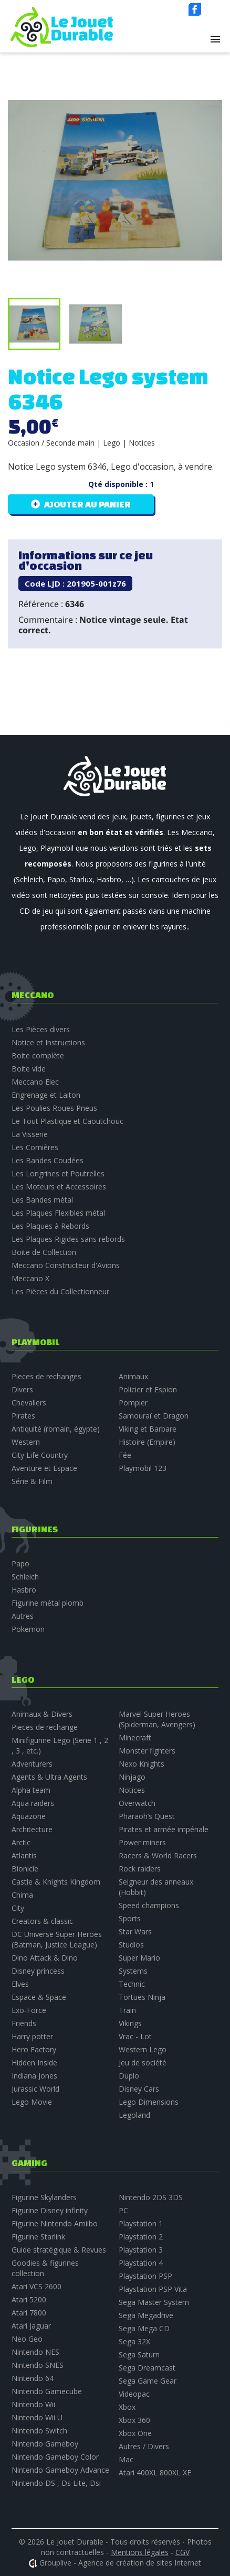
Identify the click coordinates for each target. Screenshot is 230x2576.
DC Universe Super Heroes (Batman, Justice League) (57, 1939)
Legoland (134, 2115)
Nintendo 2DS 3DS (151, 2197)
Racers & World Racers (158, 1855)
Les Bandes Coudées (47, 1160)
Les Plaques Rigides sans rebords (68, 1239)
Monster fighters (147, 1751)
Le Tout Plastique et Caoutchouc (67, 1121)
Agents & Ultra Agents (49, 1777)
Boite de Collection (44, 1252)
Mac (126, 2459)
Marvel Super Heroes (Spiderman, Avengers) (157, 1719)
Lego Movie (32, 2102)
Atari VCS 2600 (36, 2286)
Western (26, 1442)
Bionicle (25, 1869)
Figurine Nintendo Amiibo (55, 2223)
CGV (182, 2552)
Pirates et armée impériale (163, 1829)
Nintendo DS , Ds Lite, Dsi (56, 2483)
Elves (20, 1984)
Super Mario (139, 1958)
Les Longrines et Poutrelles (58, 1173)
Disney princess (38, 1971)
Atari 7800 (29, 2313)
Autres (23, 1616)
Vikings (130, 2023)
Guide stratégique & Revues (59, 2250)
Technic (132, 1984)
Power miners (142, 1842)
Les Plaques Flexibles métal (58, 1213)
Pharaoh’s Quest (147, 1816)
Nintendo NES (35, 2352)
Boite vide (29, 1069)
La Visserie (30, 1134)
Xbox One (135, 2433)
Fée (125, 1455)
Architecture (32, 1829)
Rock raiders (140, 1869)
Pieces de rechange (45, 1727)
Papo (20, 1563)
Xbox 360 (134, 2420)
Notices (132, 1790)
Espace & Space (39, 1997)
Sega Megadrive (146, 2315)
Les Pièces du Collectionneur (60, 1291)
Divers (22, 1389)
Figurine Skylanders (44, 2197)
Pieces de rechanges (46, 1376)
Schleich (25, 1577)
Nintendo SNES (38, 2365)
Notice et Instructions (48, 1042)
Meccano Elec (35, 1082)
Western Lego (142, 2049)
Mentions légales (140, 2552)
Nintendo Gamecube (47, 2391)
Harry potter (32, 2036)
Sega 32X (134, 2341)
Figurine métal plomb (47, 1603)
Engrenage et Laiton (46, 1095)
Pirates (23, 1416)
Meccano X (30, 1278)
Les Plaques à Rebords (50, 1226)
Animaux (133, 1376)
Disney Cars (139, 2089)
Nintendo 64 (33, 2378)
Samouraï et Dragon (154, 1416)
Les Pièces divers (41, 1029)
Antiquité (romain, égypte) (56, 1429)
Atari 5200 (29, 2299)
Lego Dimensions (149, 2102)
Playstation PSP (145, 2276)
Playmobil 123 (142, 1468)
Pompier (133, 1403)
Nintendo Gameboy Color (55, 2457)
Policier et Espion (148, 1389)
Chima (22, 1895)
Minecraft (135, 1737)
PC (123, 2210)
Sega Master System (154, 2302)
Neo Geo (27, 2339)
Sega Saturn (139, 2354)
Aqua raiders (33, 1803)
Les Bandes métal (42, 1200)
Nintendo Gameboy (45, 2444)
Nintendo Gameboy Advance (60, 2470)
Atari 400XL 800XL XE (155, 2472)
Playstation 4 (141, 2263)
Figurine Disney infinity (50, 2210)
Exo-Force (29, 2010)
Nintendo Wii (33, 2404)
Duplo (129, 2076)
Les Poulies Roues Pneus (54, 1108)
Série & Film (32, 1481)
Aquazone (29, 1816)
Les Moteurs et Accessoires (59, 1187)
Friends (24, 2023)
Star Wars (135, 1931)
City (18, 1908)
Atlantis (24, 1855)
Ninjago (132, 1777)
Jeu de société (142, 2063)
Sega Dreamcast (147, 2368)
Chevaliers (29, 1403)
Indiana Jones (34, 2076)
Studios (131, 1945)
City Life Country (40, 1455)
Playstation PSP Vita (153, 2289)
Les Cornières (35, 1147)
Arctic (21, 1842)
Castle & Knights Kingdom (56, 1882)
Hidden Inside (34, 2063)
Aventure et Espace (44, 1468)
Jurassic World (35, 2089)
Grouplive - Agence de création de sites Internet (120, 2563)
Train (127, 2010)
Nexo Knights (141, 1764)
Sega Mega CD (144, 2328)
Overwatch (137, 1803)
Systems (133, 1971)
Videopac (134, 2394)
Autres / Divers (144, 2446)
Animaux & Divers (42, 1714)
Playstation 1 (141, 2223)
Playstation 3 (141, 2250)
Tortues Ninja (142, 1997)
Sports (130, 1918)
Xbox (127, 2407)
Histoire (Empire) (147, 1442)
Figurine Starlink (38, 2237)
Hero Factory (34, 2049)
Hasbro (24, 1590)
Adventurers (32, 1764)
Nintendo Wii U (37, 2417)
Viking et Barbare (147, 1429)
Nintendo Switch (39, 2431)
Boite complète (38, 1055)
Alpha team (31, 1790)
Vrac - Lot (135, 2036)
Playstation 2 (141, 2237)
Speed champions (149, 1905)
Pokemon (28, 1629)
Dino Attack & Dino (45, 1958)
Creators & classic (42, 1921)
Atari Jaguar (31, 2326)
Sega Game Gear (147, 2381)
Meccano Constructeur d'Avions (66, 1265)
